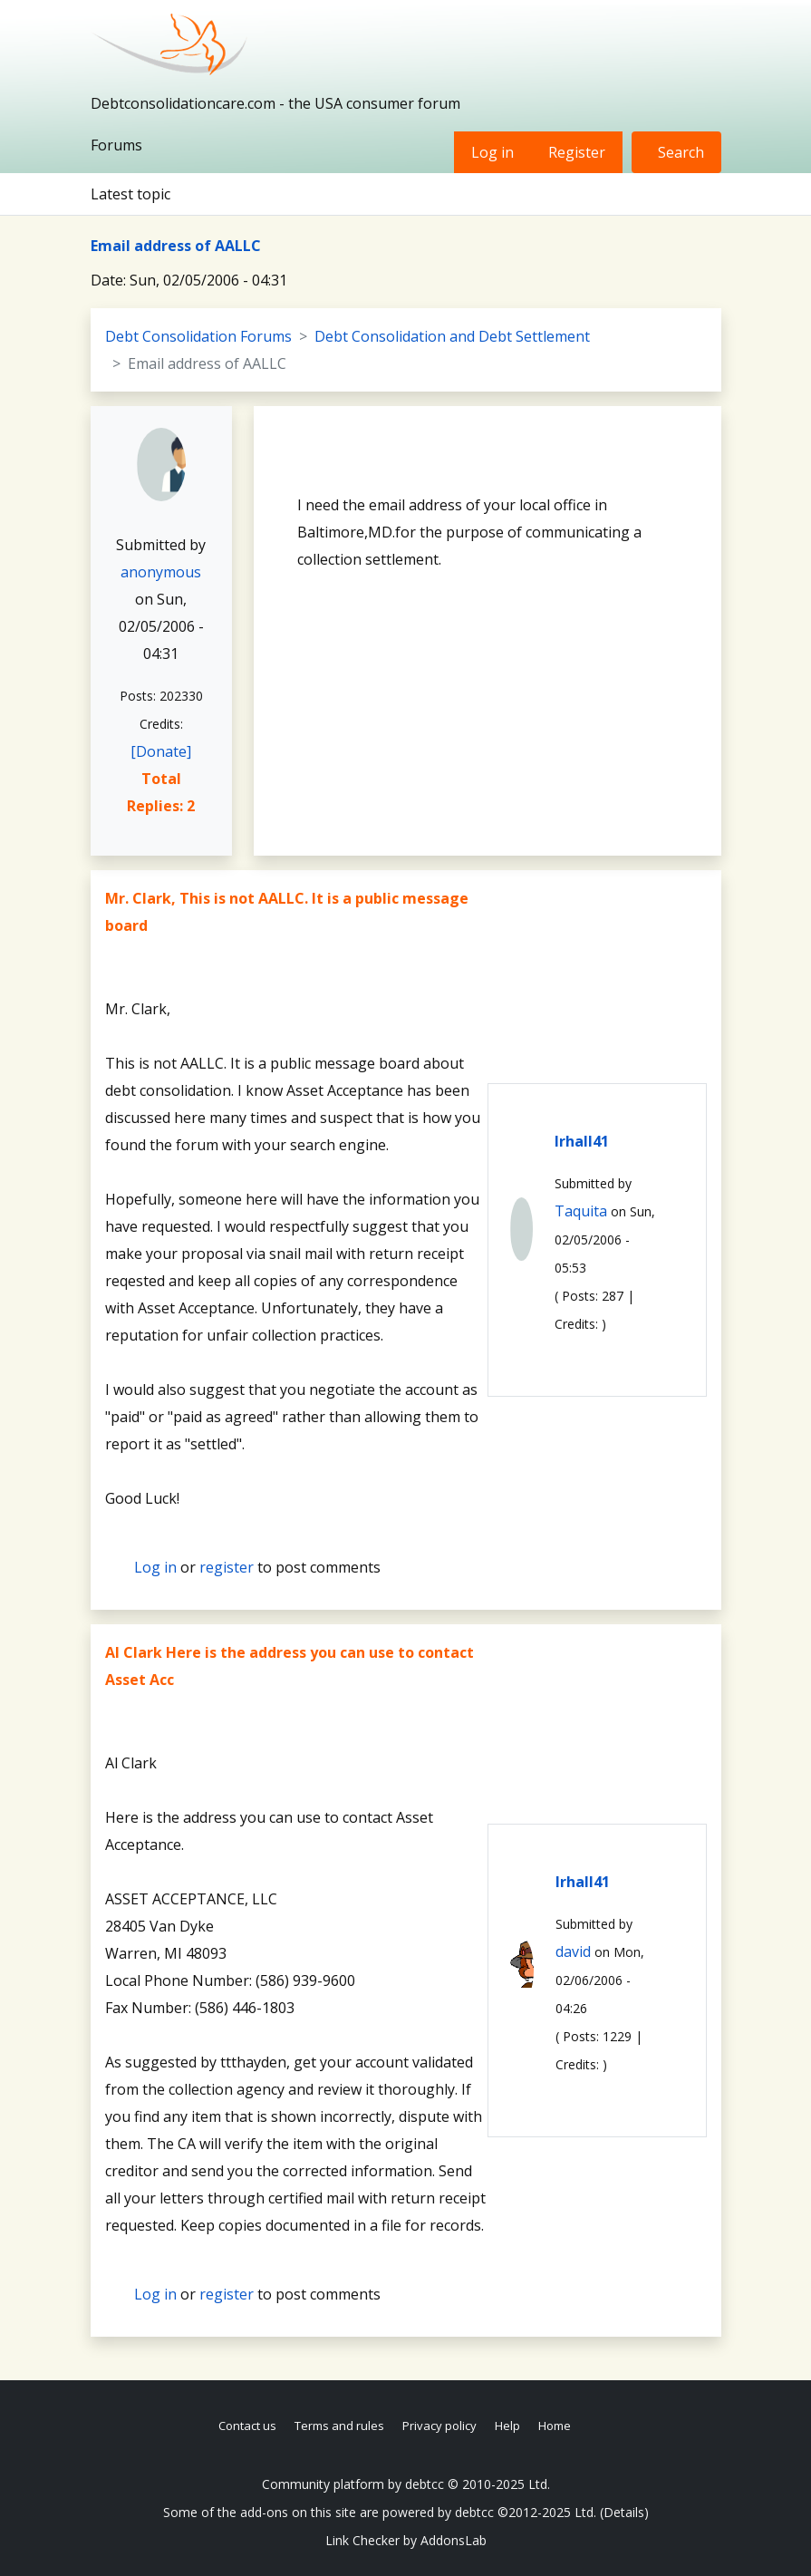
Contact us (247, 2425)
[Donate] (160, 751)
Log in (492, 152)
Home (554, 2425)
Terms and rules (339, 2425)
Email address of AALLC (176, 246)
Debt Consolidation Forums (198, 336)
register (226, 1567)
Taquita (581, 1211)
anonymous (161, 572)
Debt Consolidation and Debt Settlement (452, 336)
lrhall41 (582, 1141)
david (573, 1951)
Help (507, 2425)
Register (576, 152)
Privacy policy (439, 2425)
